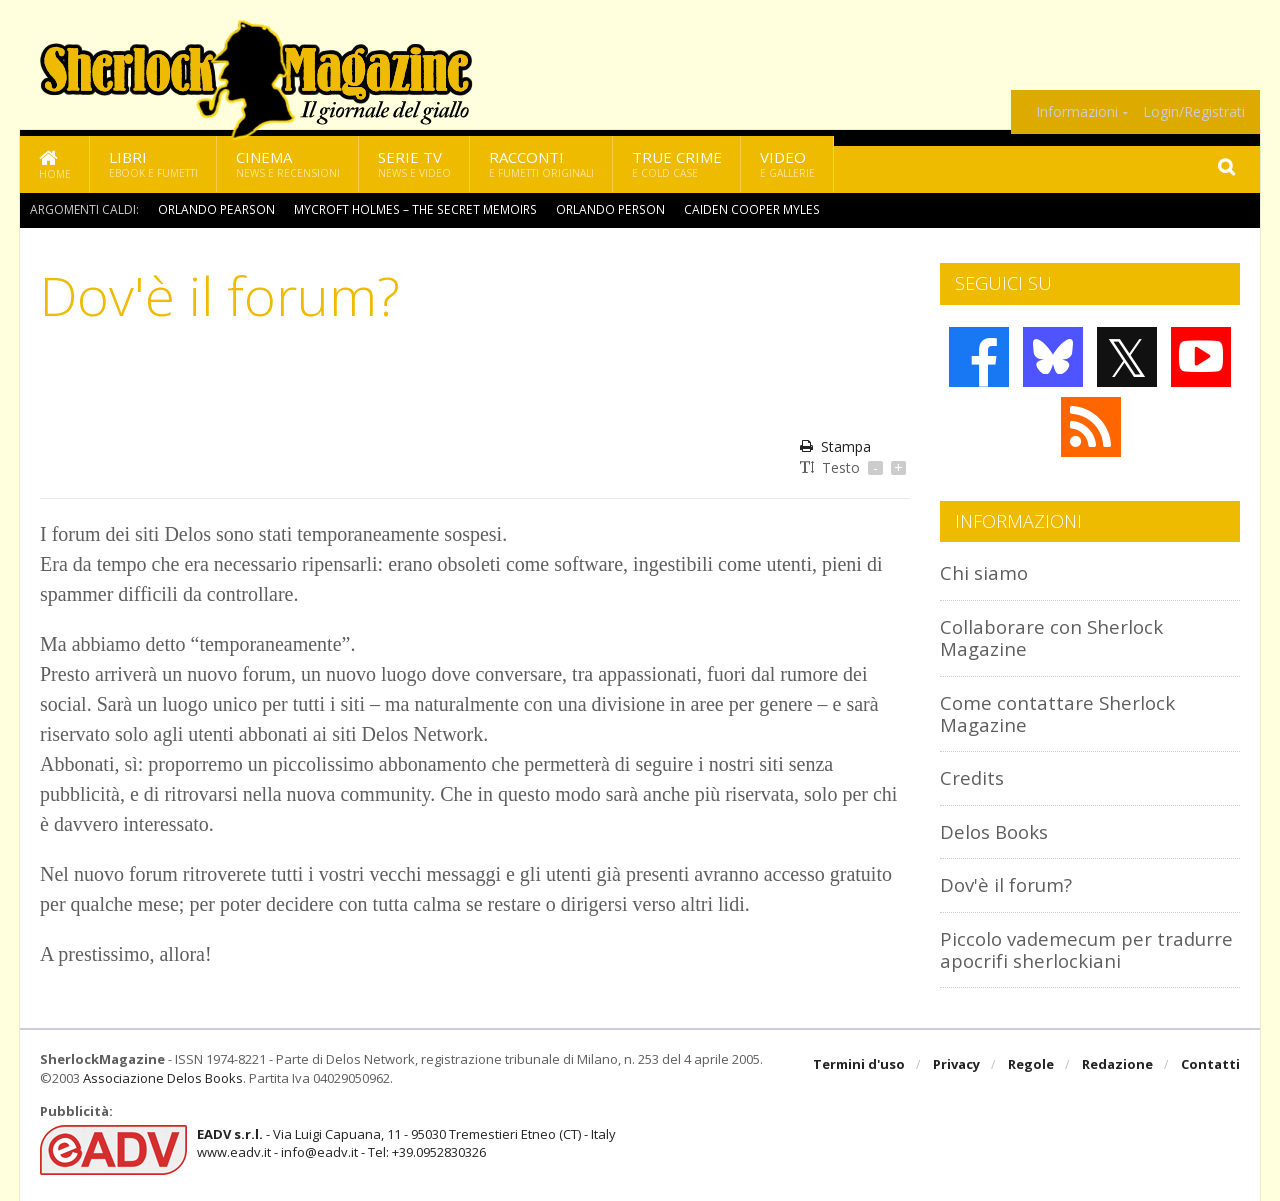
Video (787, 163)
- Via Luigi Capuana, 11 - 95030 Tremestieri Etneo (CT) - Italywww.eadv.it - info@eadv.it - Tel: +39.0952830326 (406, 1143)
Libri (153, 163)
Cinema (288, 163)
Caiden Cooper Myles (740, 209)
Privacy (956, 1065)
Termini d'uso (859, 1065)
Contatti (1210, 1065)
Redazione (1117, 1065)
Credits (972, 777)
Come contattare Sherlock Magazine (1057, 713)
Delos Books (994, 831)
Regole (1031, 1065)
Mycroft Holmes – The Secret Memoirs (410, 209)
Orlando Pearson (215, 209)
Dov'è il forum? (1006, 884)
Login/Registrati (1194, 112)
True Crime (677, 163)
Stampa (835, 446)
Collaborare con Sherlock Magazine (1051, 637)
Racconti (541, 163)
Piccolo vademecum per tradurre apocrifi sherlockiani (1087, 949)
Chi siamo (984, 572)
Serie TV (414, 163)
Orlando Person (601, 209)
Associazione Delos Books (163, 1078)
